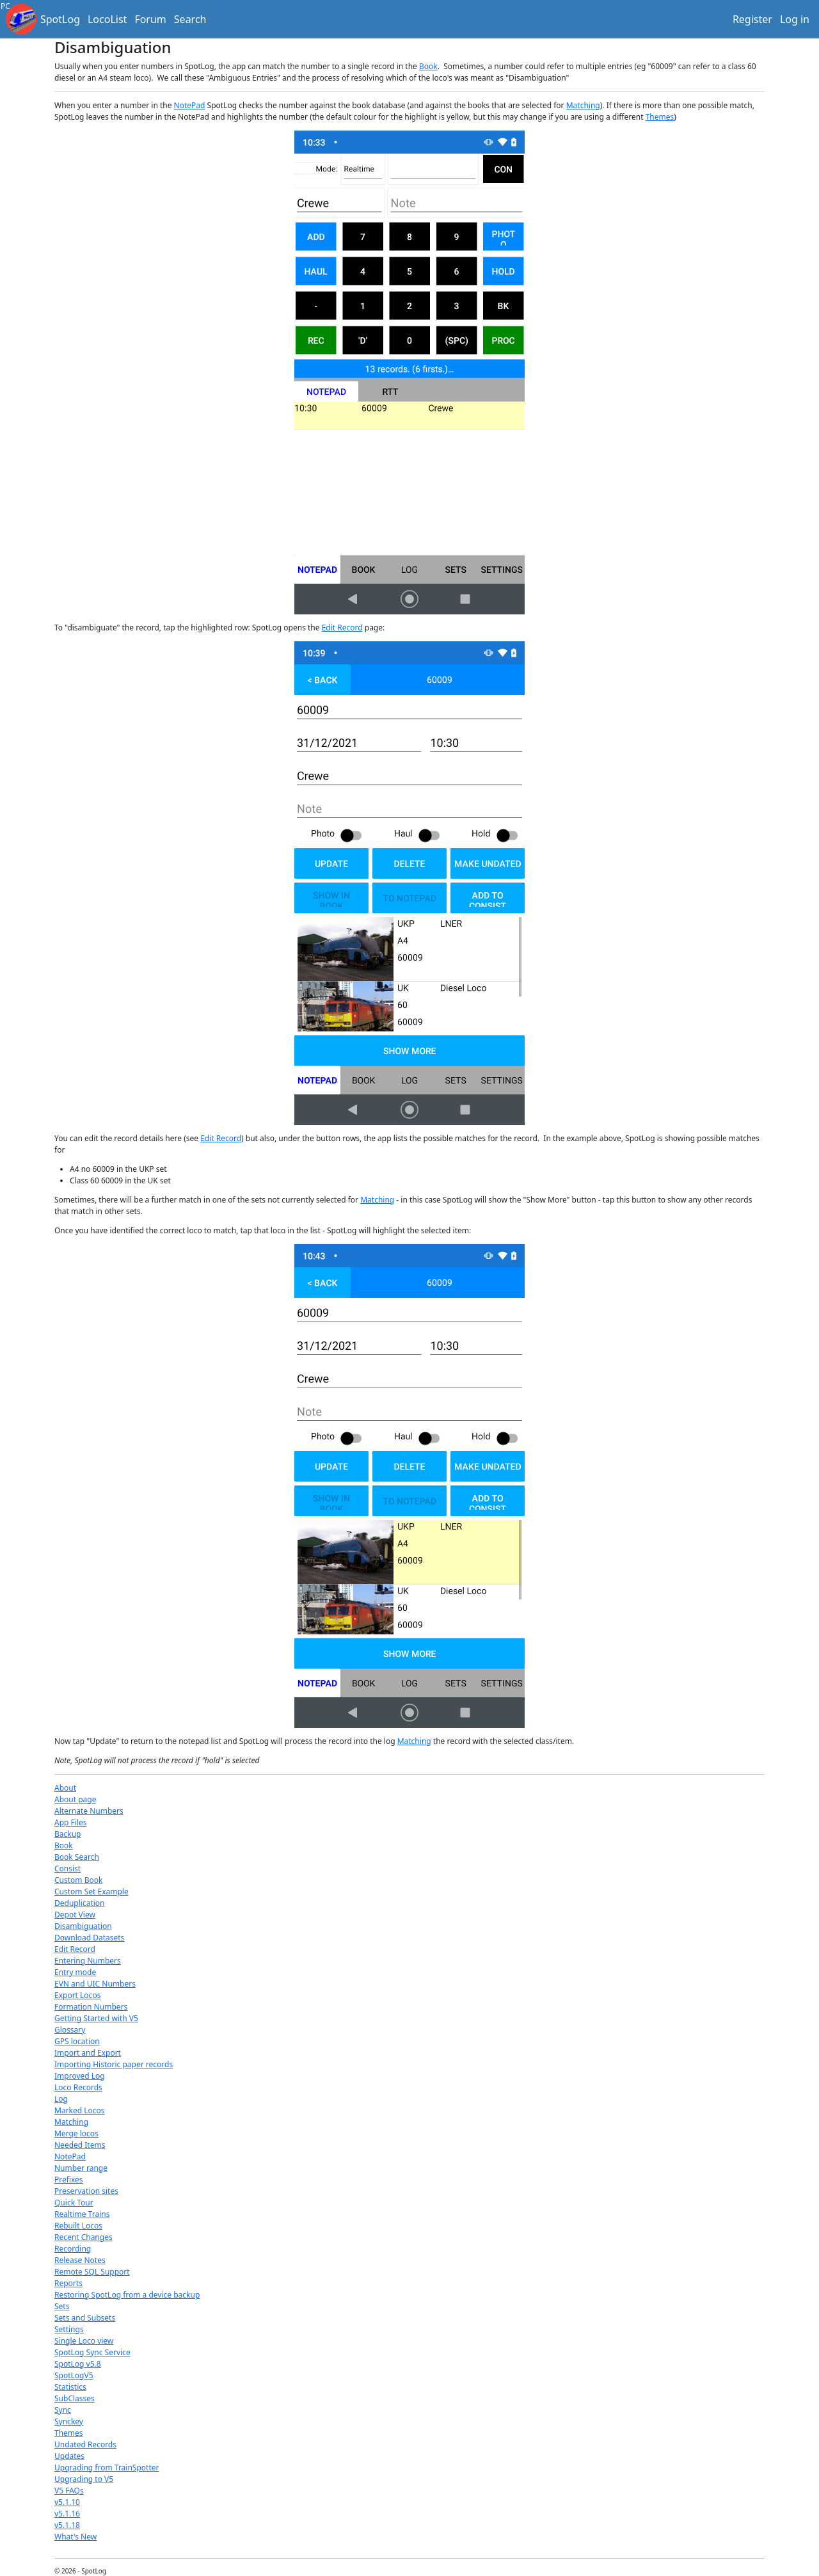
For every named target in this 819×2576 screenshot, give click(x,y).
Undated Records (85, 2444)
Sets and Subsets (84, 2317)
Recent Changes (83, 2237)
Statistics (70, 2386)
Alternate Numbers (88, 1810)
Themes (660, 116)
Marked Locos (79, 2110)
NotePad (189, 105)
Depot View (74, 1914)
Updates (69, 2456)
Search (190, 19)
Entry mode (75, 1972)
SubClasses (74, 2398)
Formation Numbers (90, 2006)
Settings (69, 2329)
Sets (61, 2306)
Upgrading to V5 (83, 2479)
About (65, 1787)
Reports (68, 2283)
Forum (150, 19)
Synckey (68, 2421)
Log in (794, 19)
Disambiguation (83, 1926)
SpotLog (60, 19)
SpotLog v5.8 (77, 2363)
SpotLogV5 (73, 2375)
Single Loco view (83, 2340)
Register (752, 19)
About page (75, 1799)
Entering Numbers (87, 1960)
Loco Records (78, 2087)
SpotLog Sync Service (92, 2352)
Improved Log (79, 2075)
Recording (72, 2248)
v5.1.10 (67, 2502)
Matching (583, 105)
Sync (62, 2409)
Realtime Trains (81, 2214)
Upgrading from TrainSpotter (106, 2467)
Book (428, 66)
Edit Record (342, 627)
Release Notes (80, 2260)
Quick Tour (73, 2202)
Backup (67, 1833)
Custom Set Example (91, 1891)
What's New (75, 2536)
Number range (80, 2168)
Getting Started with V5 (96, 2018)
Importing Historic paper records (113, 2064)
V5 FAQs (69, 2490)
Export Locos (77, 1995)
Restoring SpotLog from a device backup (127, 2294)
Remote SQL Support (92, 2271)
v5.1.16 (67, 2513)
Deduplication (79, 1903)
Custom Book (78, 1880)
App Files (70, 1822)
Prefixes (68, 2179)
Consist (67, 1868)
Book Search (76, 1857)
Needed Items (79, 2145)
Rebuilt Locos (78, 2225)
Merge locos (76, 2133)
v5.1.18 (67, 2525)
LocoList (107, 19)
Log (61, 2098)
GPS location (77, 2041)
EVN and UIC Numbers (95, 1983)
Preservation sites (86, 2191)
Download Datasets (89, 1937)
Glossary (69, 2029)
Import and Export (87, 2052)
